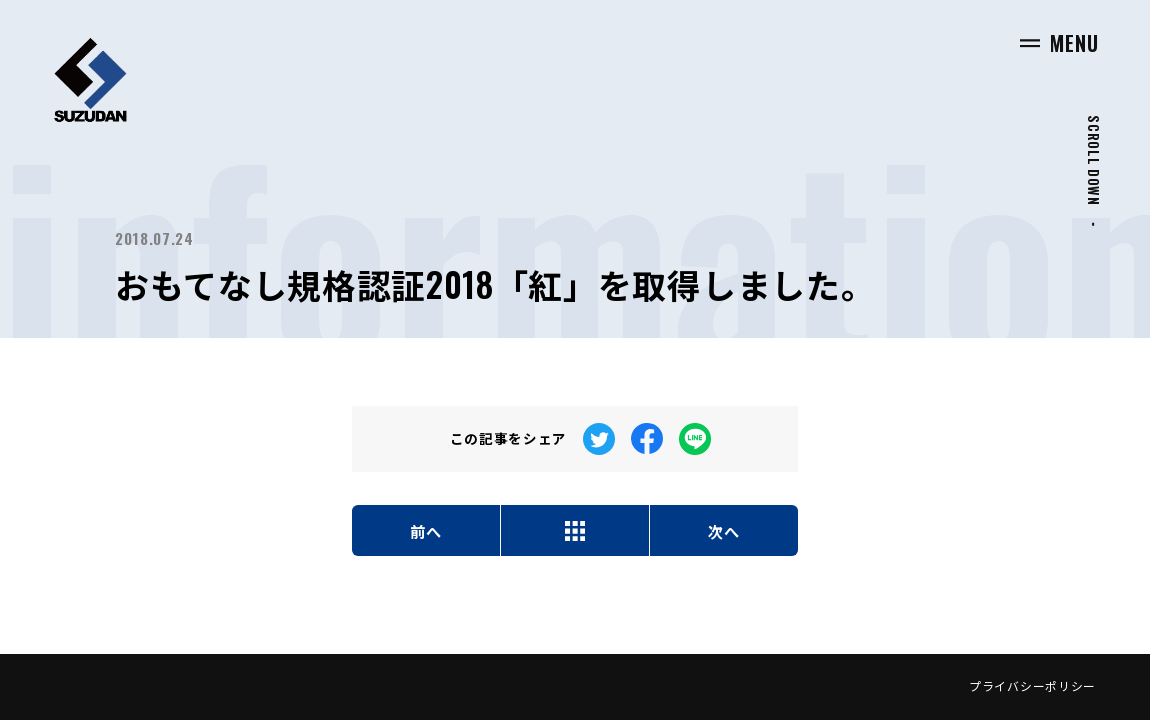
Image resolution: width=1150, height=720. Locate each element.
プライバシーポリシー (1032, 685)
